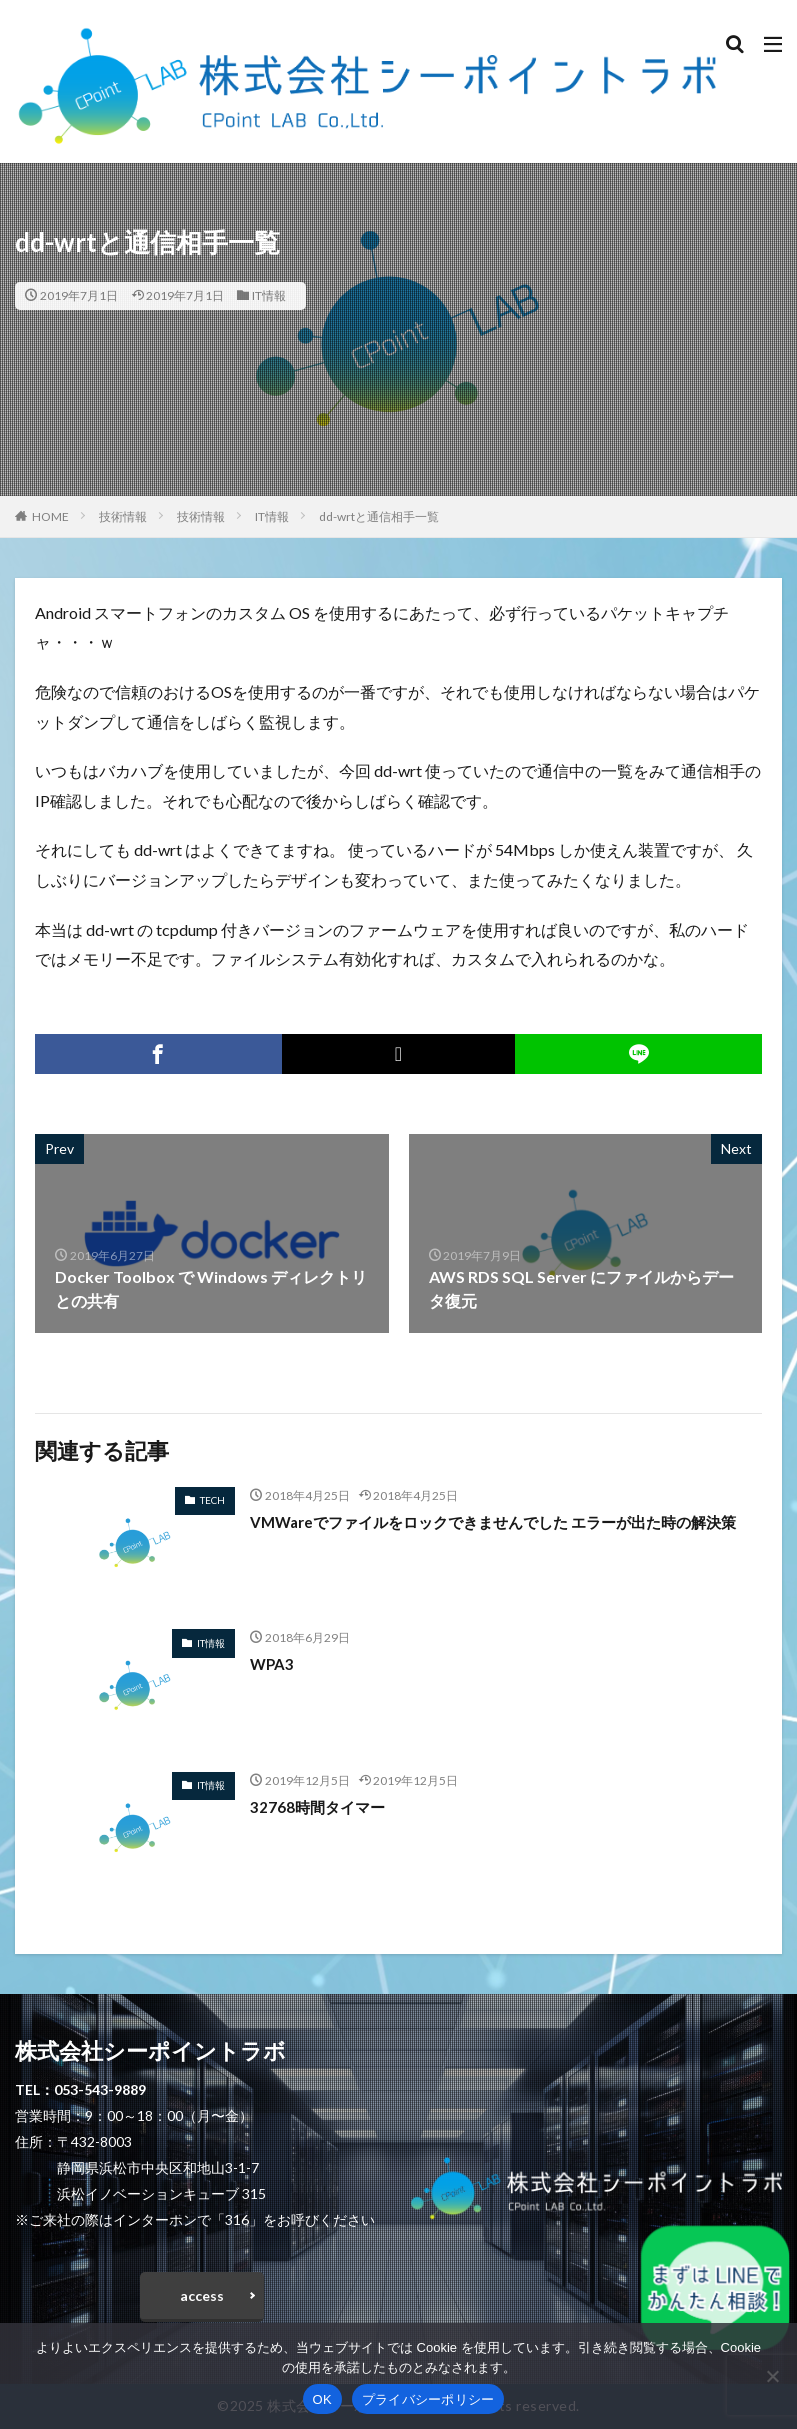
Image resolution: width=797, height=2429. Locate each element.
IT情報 (269, 295)
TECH (212, 1500)
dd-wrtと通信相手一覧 (379, 516)
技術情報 (123, 516)
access (202, 2295)
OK (322, 2399)
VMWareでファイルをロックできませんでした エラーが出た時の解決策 (501, 1533)
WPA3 (273, 1663)
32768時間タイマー (320, 1806)
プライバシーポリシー (428, 2399)
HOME (50, 516)
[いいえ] (772, 2376)
